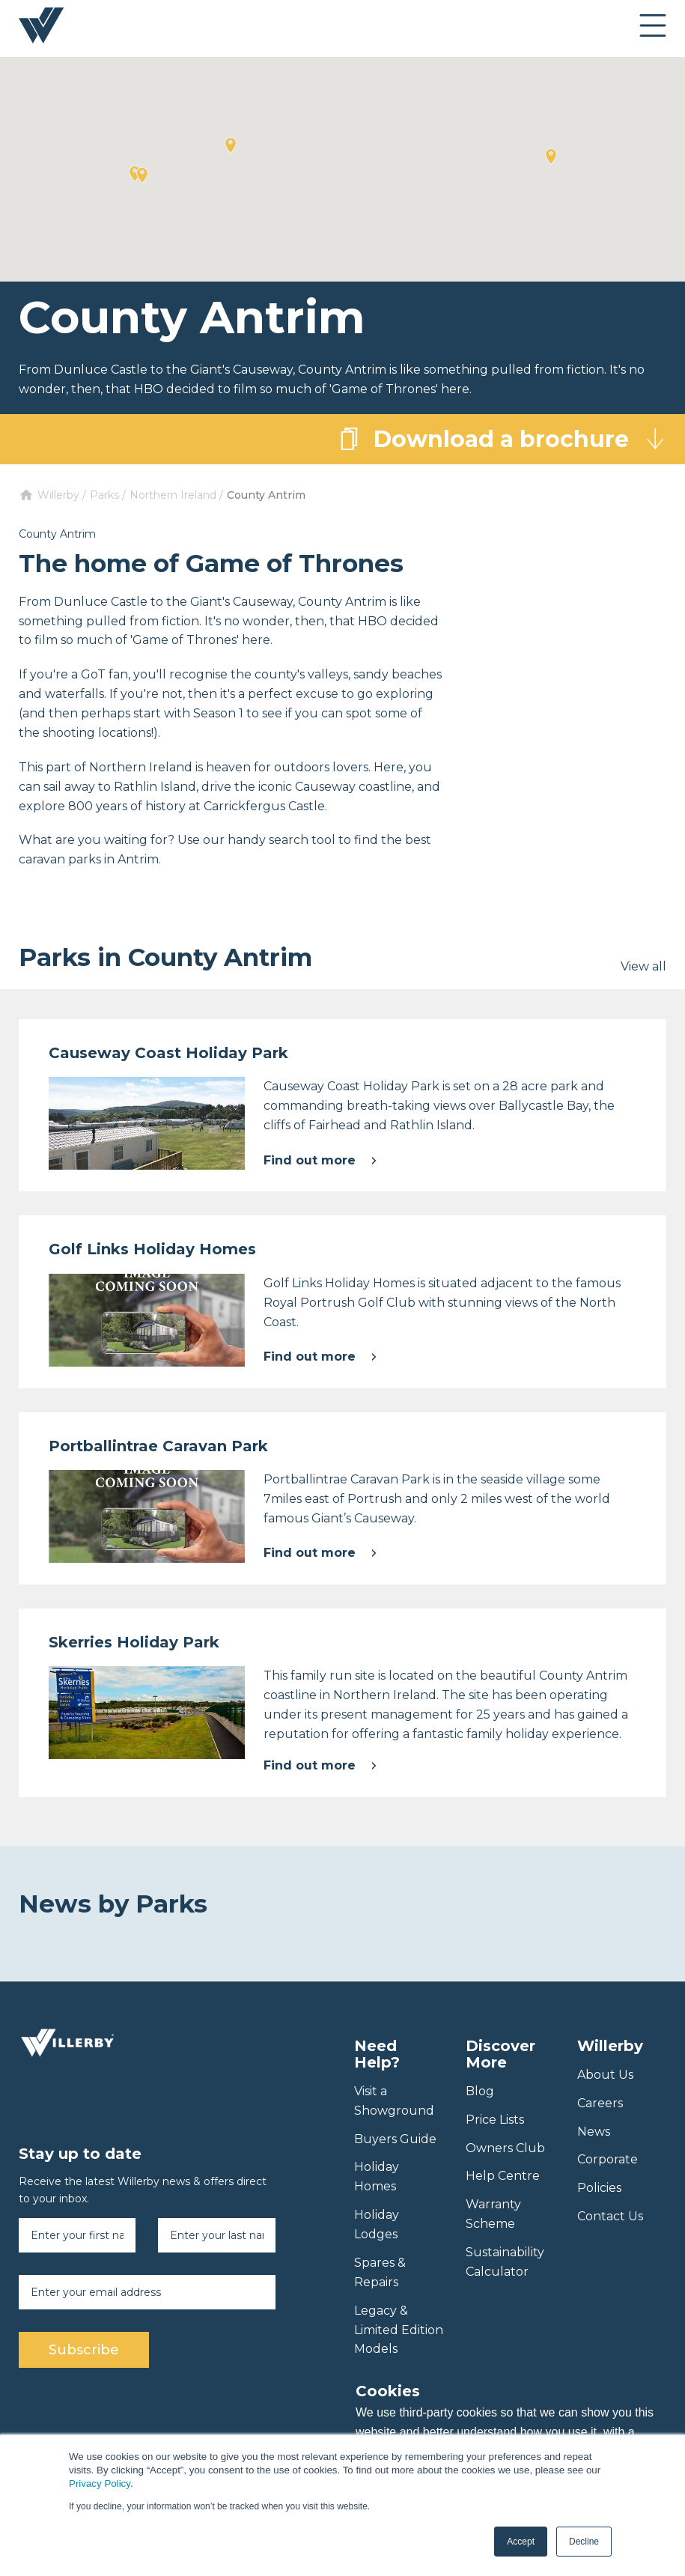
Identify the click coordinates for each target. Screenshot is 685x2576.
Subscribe (84, 2350)
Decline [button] (584, 2541)
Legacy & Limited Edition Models (398, 2330)
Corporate (607, 2159)
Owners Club (505, 2148)
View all (643, 966)
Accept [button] (521, 2541)
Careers (600, 2103)
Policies (599, 2188)
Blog (480, 2091)
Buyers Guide (395, 2139)
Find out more (320, 1160)
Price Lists (495, 2119)
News (593, 2131)
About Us (605, 2075)
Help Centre (503, 2176)
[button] (551, 156)
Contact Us (610, 2216)
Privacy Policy (99, 2483)
